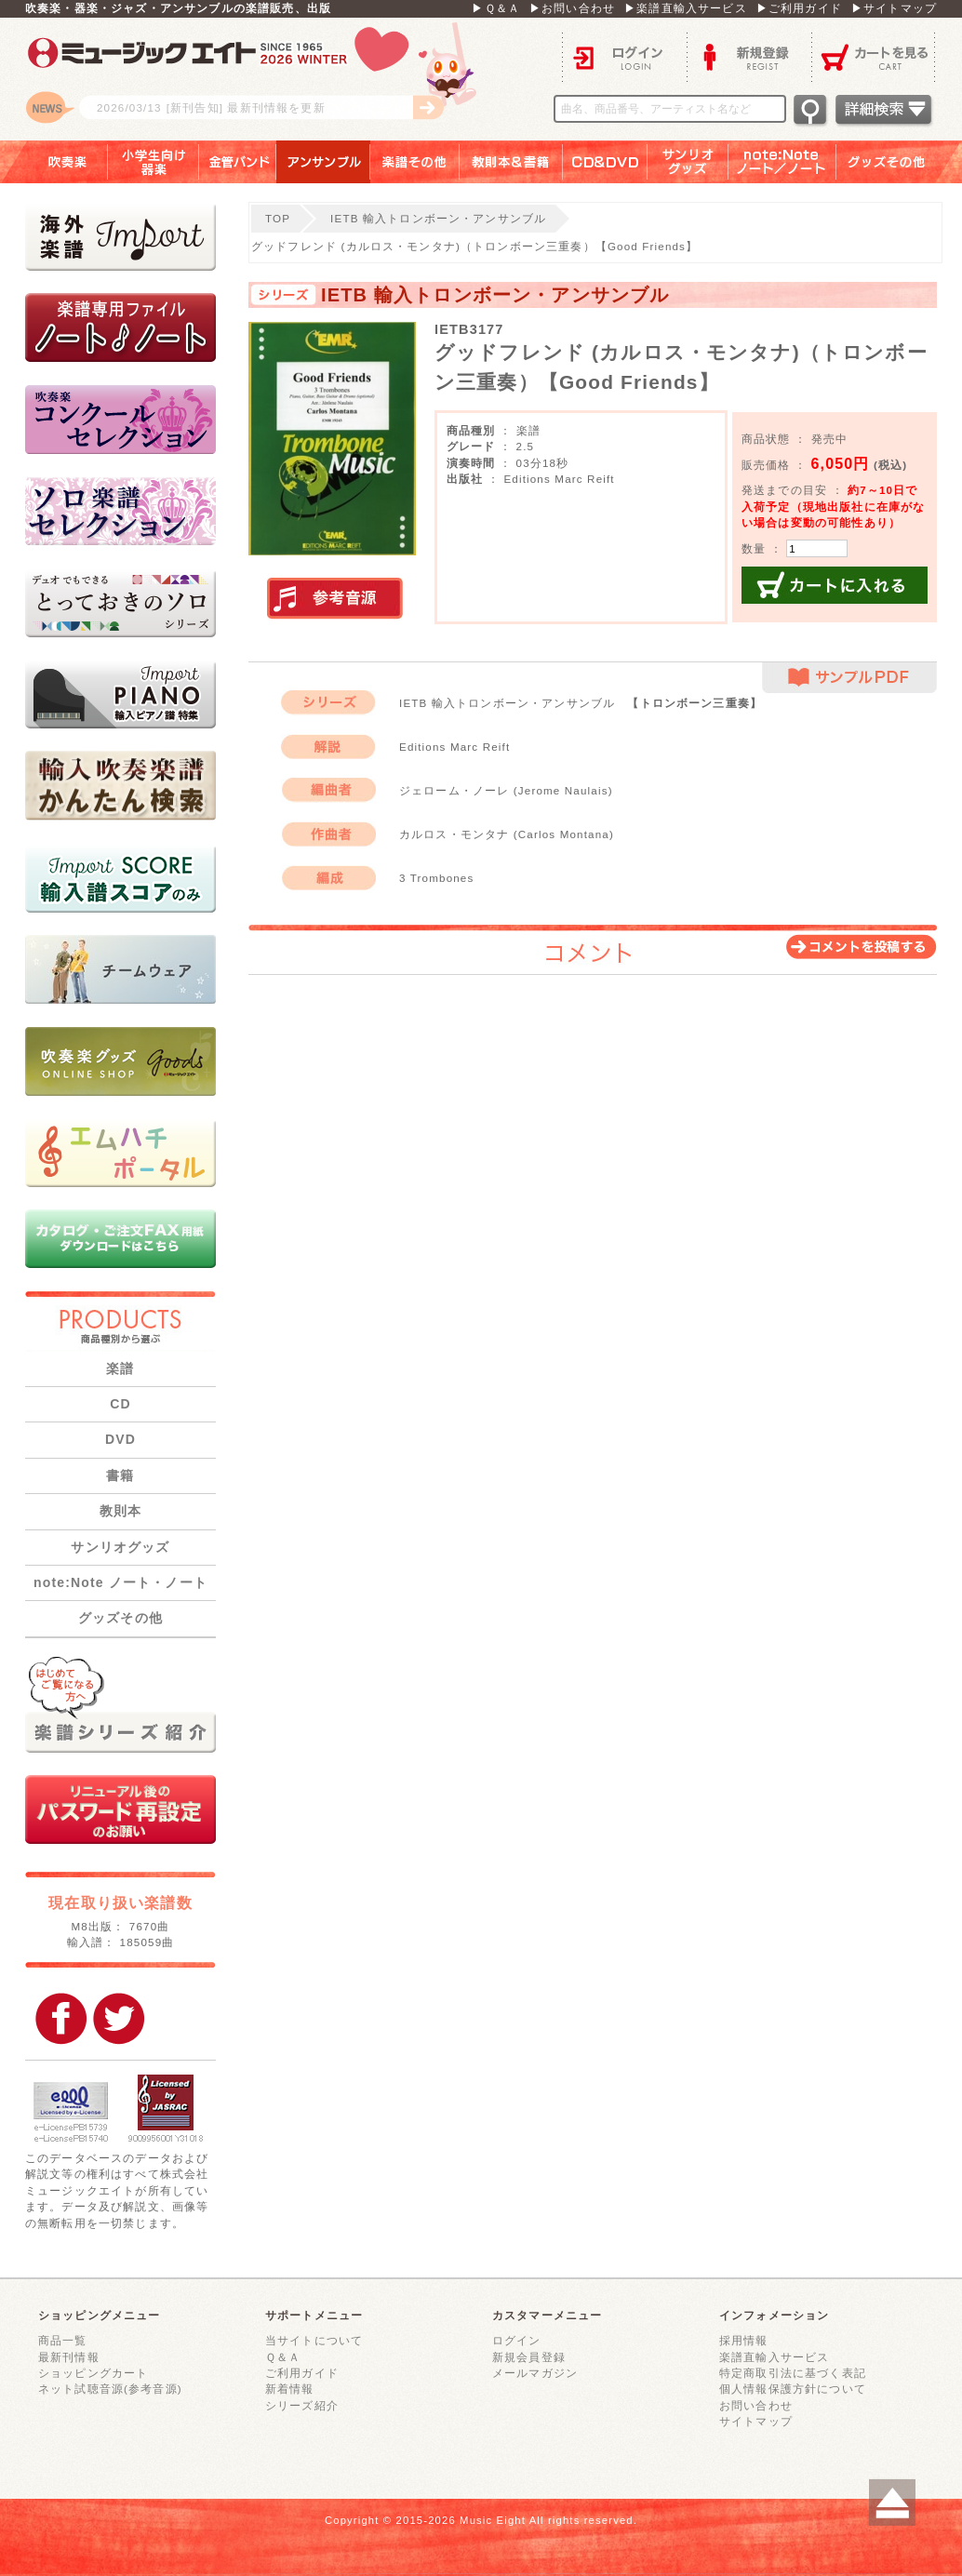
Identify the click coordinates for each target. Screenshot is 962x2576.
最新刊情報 (69, 2357)
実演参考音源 (335, 599)
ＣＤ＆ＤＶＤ (605, 161)
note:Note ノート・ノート (120, 1582)
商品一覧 (62, 2340)
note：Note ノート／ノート (782, 161)
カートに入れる (835, 585)
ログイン (624, 56)
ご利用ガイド (302, 2373)
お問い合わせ (756, 2405)
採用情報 (743, 2340)
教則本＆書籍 (511, 161)
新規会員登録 (529, 2357)
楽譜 (120, 1368)
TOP (277, 218)
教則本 (120, 1510)
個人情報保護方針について (792, 2388)
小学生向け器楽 (153, 161)
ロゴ (257, 79)
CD (120, 1403)
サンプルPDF (849, 677)
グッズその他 (899, 161)
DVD (120, 1439)
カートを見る (874, 56)
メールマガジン (535, 2373)
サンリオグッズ (688, 161)
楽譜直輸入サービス (774, 2357)
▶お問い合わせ (572, 8)
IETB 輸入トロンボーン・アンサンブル (438, 218)
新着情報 (289, 2388)
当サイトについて (314, 2340)
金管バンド (237, 161)
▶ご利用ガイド (799, 8)
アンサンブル (323, 161)
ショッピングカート (93, 2373)
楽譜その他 (415, 161)
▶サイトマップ (894, 8)
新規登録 (749, 56)
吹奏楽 (54, 161)
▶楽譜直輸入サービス (685, 8)
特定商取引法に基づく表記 (792, 2373)
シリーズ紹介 (302, 2405)
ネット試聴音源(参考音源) (110, 2388)
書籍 (120, 1475)
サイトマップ (756, 2421)
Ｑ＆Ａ (283, 2357)
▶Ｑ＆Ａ (496, 8)
